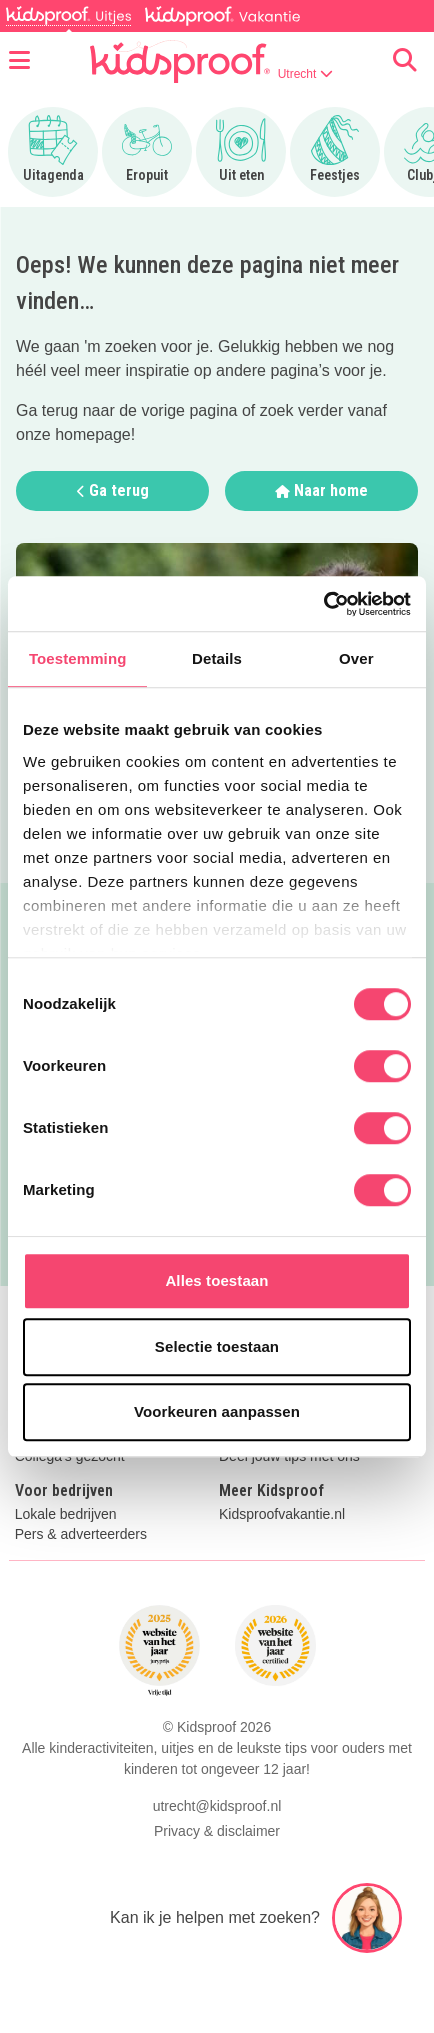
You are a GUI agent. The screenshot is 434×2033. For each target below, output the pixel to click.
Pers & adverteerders (81, 1534)
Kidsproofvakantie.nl (282, 1514)
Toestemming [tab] (78, 658)
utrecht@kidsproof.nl (217, 1806)
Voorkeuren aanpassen (217, 1411)
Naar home (321, 490)
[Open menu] (19, 61)
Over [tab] (356, 658)
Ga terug (113, 490)
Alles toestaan (216, 1280)
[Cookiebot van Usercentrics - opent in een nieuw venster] (323, 604)
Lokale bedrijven (66, 1514)
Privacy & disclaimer (217, 1831)
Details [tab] (217, 658)
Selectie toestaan (217, 1346)
